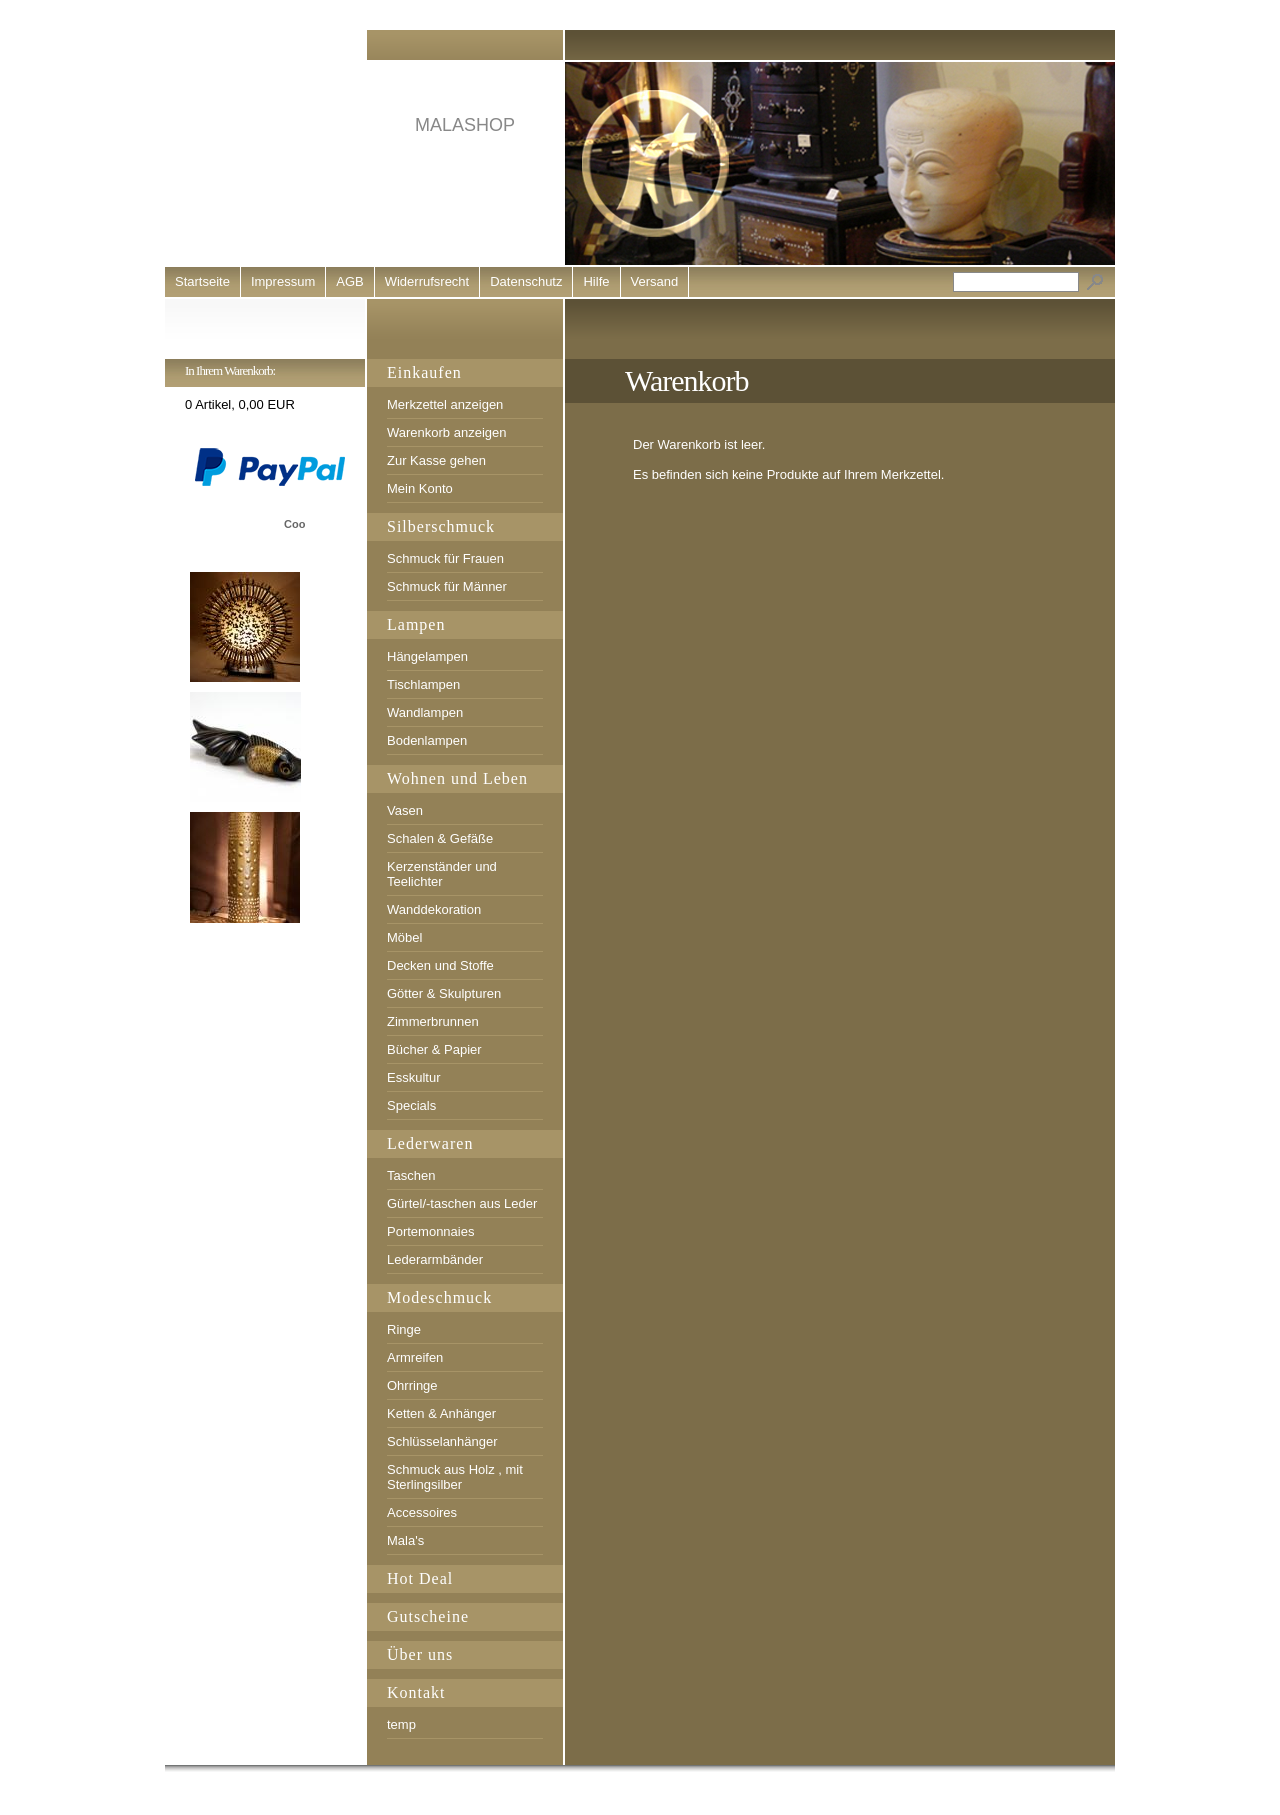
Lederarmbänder (435, 1259)
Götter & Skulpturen (444, 993)
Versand (655, 281)
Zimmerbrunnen (433, 1021)
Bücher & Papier (434, 1049)
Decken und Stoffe (440, 965)
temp (401, 1724)
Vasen (405, 810)
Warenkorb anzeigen (446, 432)
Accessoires (422, 1512)
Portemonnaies (430, 1231)
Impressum (283, 281)
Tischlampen (423, 684)
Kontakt (416, 1692)
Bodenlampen (427, 740)
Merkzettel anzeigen (445, 404)
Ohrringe (412, 1385)
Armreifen (415, 1357)
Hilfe (596, 281)
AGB (349, 281)
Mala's (405, 1540)
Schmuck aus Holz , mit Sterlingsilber (455, 1477)
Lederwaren (430, 1143)
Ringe (404, 1329)
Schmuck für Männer (447, 586)
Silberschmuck (441, 526)
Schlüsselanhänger (442, 1441)
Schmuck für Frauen (445, 558)
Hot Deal (420, 1578)
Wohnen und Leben (457, 778)
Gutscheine (428, 1616)
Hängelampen (427, 656)
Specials (411, 1105)
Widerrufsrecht (427, 281)
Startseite (202, 281)
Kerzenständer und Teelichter (442, 874)
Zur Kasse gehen (436, 460)
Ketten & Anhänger (441, 1413)
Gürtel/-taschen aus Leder (462, 1203)
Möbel (404, 937)
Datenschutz (526, 281)
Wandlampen (425, 712)
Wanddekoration (434, 909)
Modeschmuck (439, 1297)
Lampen (416, 624)
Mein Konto (420, 488)
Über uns (420, 1654)
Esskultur (413, 1077)
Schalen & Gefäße (440, 838)
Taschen (411, 1175)
